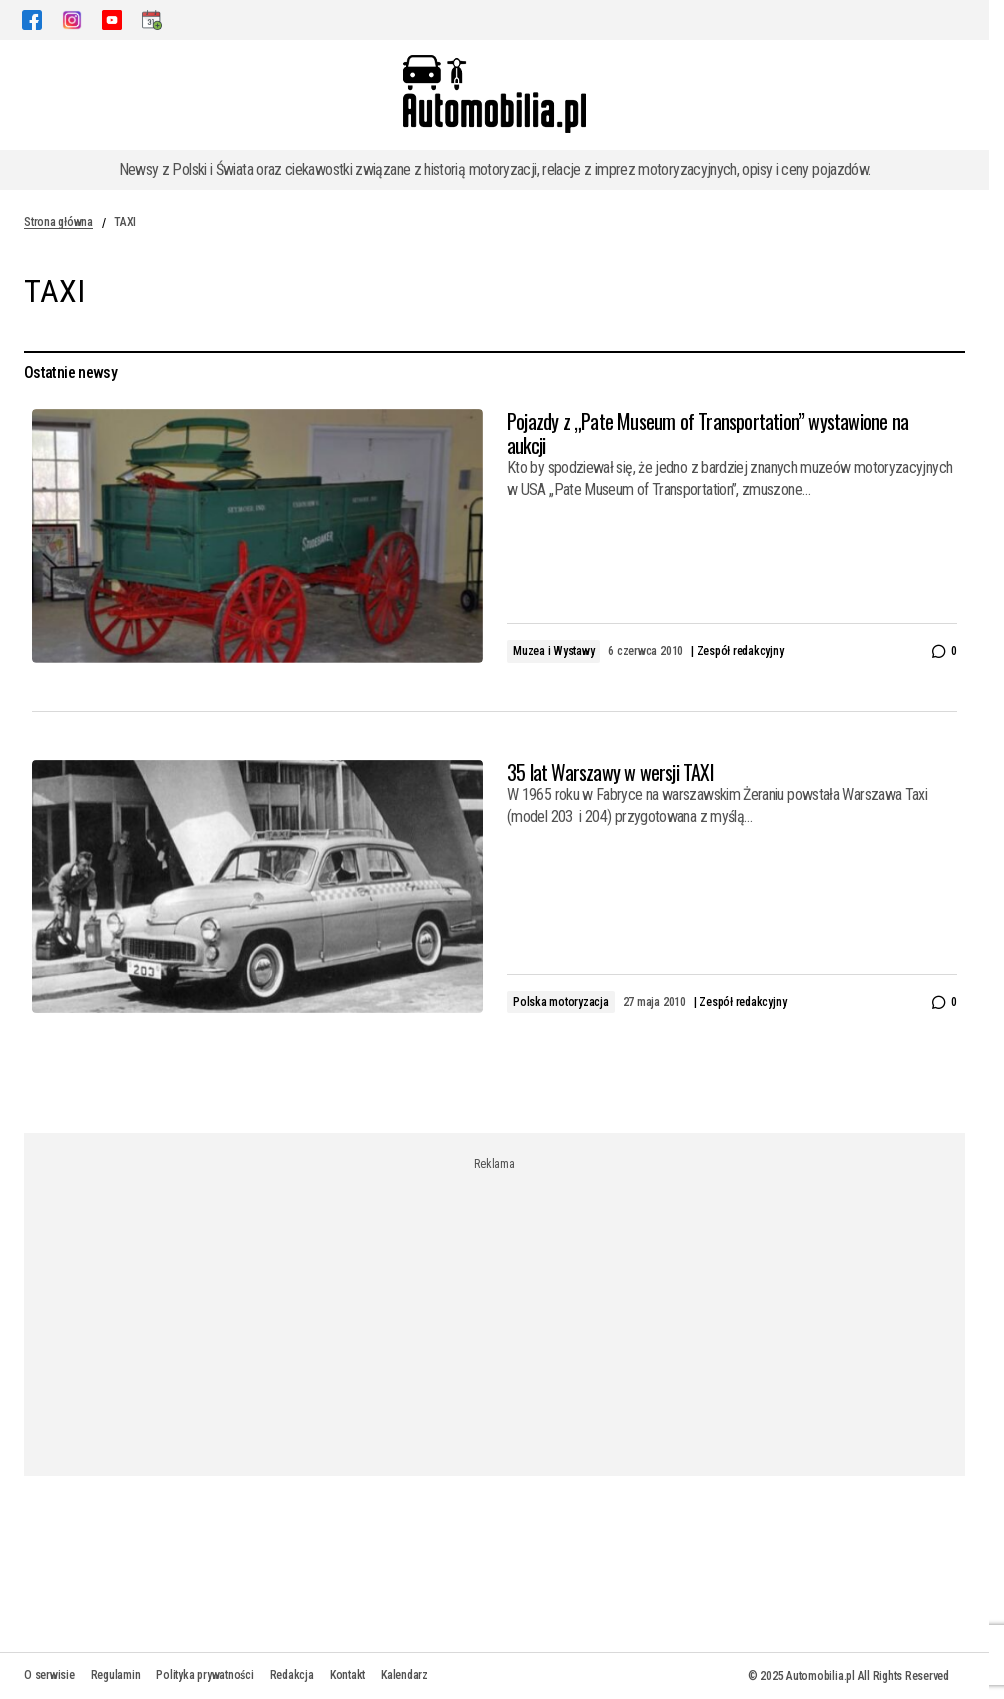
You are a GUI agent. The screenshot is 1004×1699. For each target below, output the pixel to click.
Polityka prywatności (204, 1675)
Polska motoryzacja (561, 1002)
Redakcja (292, 1675)
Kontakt (347, 1675)
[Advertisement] (502, 1312)
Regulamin (116, 1675)
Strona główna (58, 222)
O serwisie (49, 1675)
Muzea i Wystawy (553, 651)
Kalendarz (404, 1675)
